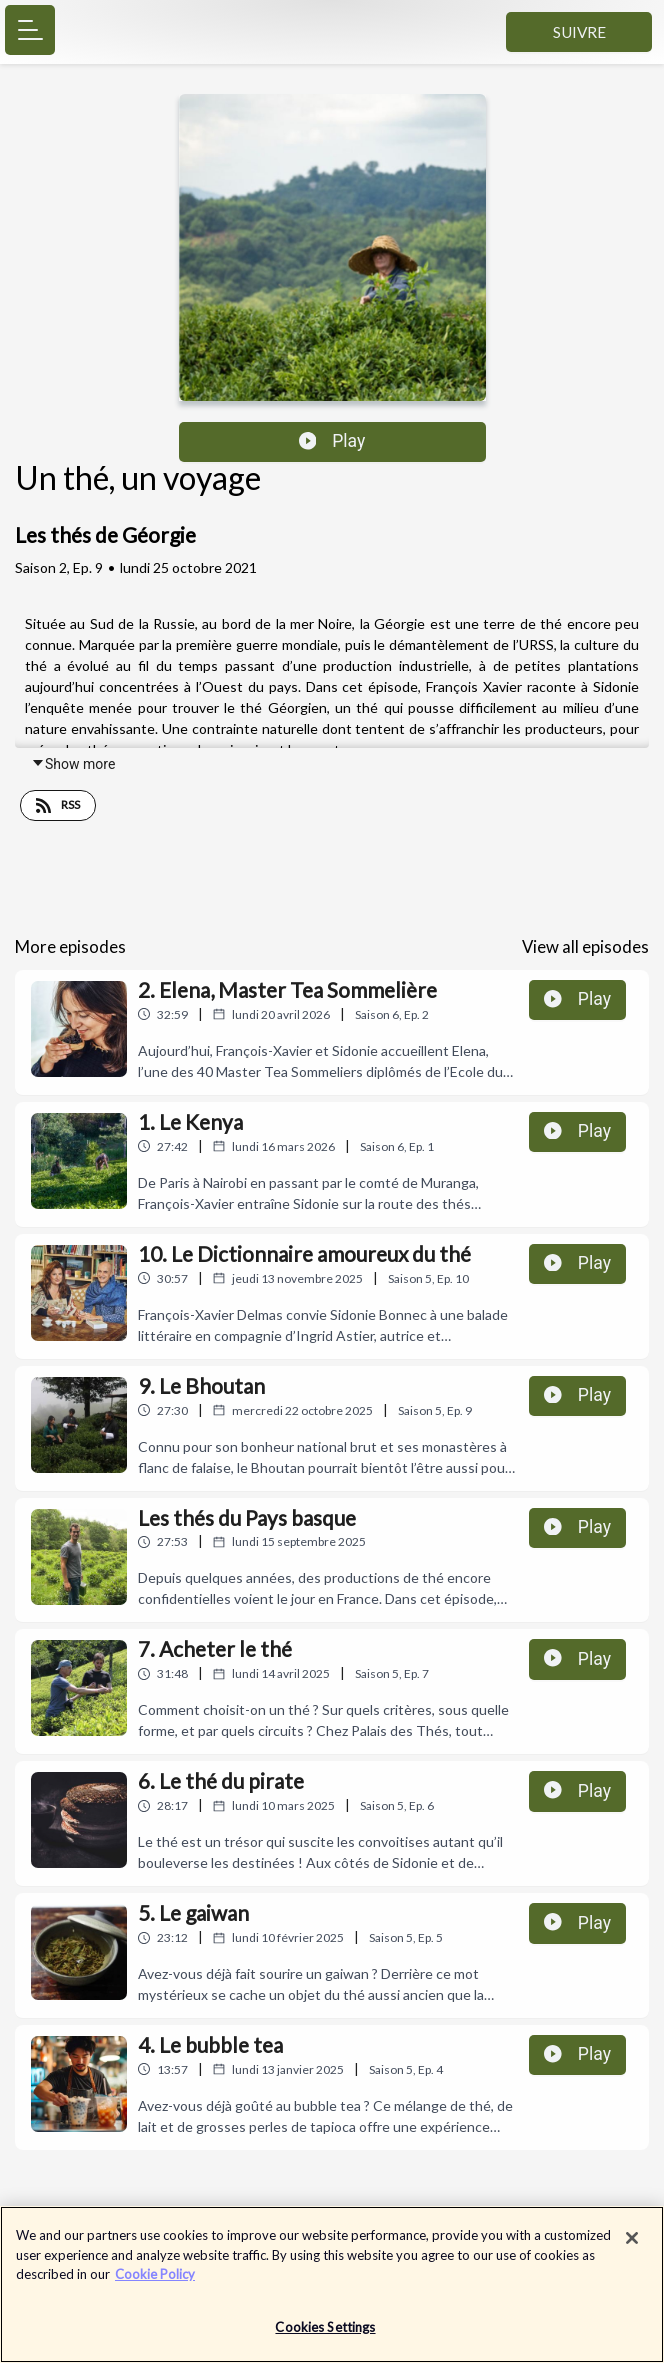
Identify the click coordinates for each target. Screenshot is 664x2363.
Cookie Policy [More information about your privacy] (155, 2284)
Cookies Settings (325, 2337)
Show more (73, 764)
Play (332, 441)
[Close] (632, 2248)
